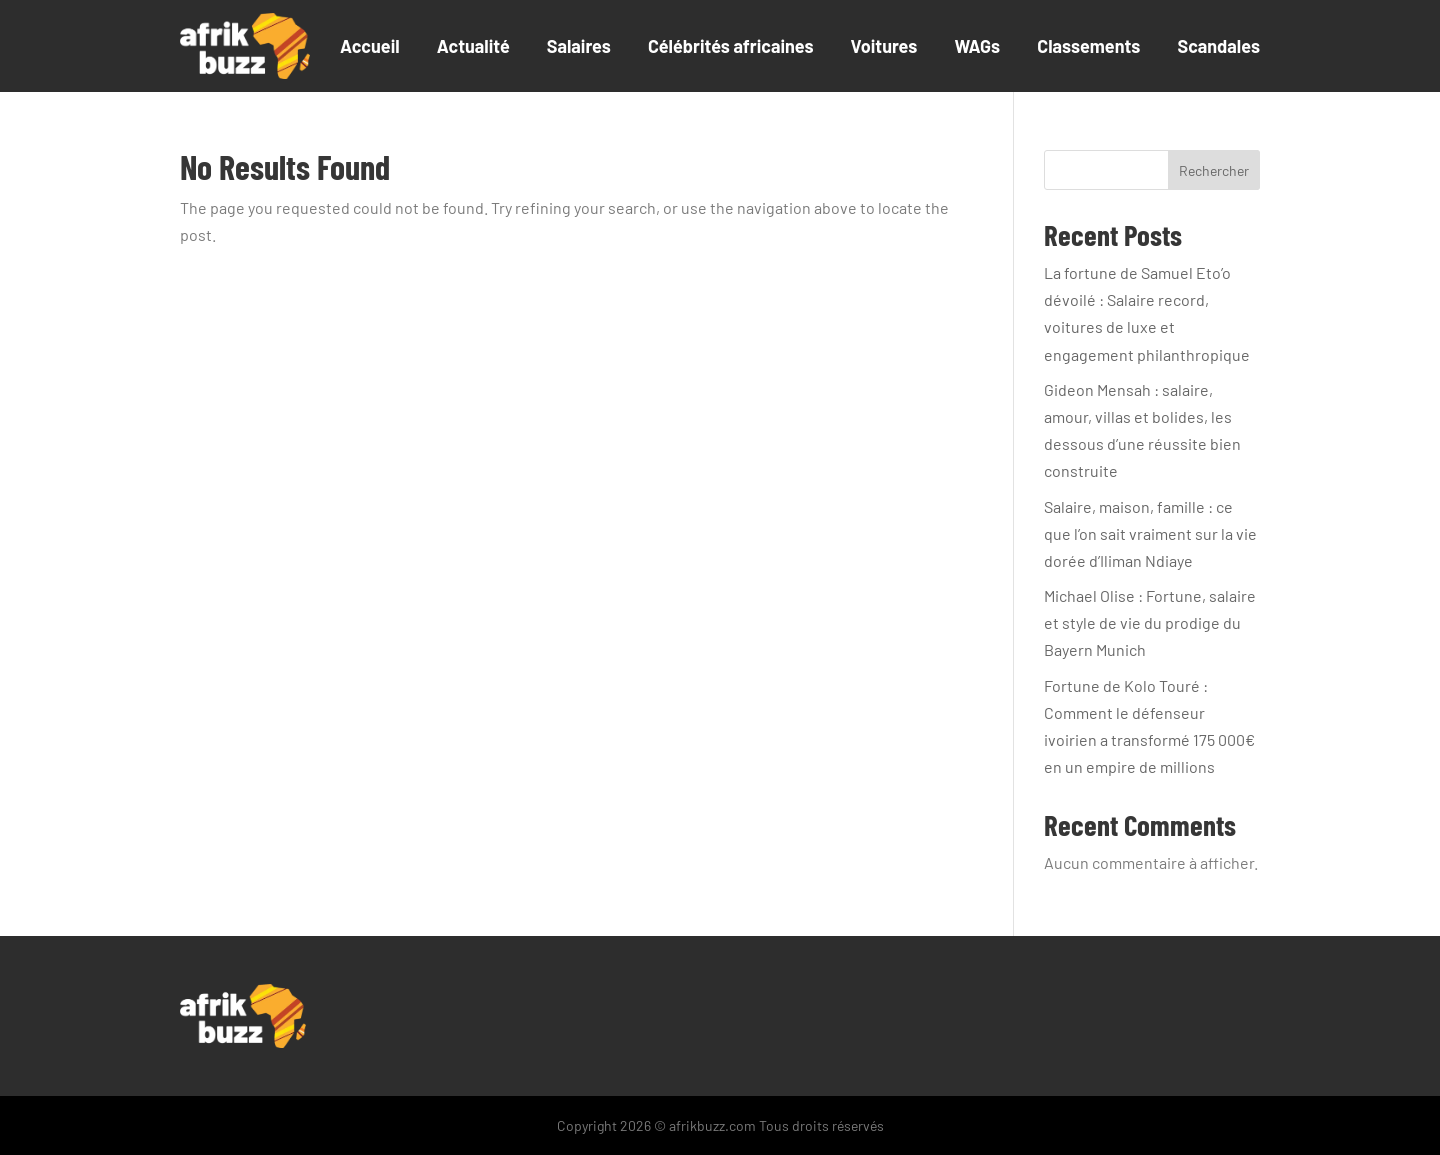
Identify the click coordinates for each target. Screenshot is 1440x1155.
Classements (1088, 46)
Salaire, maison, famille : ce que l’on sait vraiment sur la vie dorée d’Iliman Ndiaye (1150, 533)
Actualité (473, 46)
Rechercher (1214, 170)
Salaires (579, 46)
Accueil (370, 46)
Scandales (1218, 46)
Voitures (884, 46)
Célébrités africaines (731, 46)
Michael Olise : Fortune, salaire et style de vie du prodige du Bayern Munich (1150, 622)
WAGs (977, 46)
